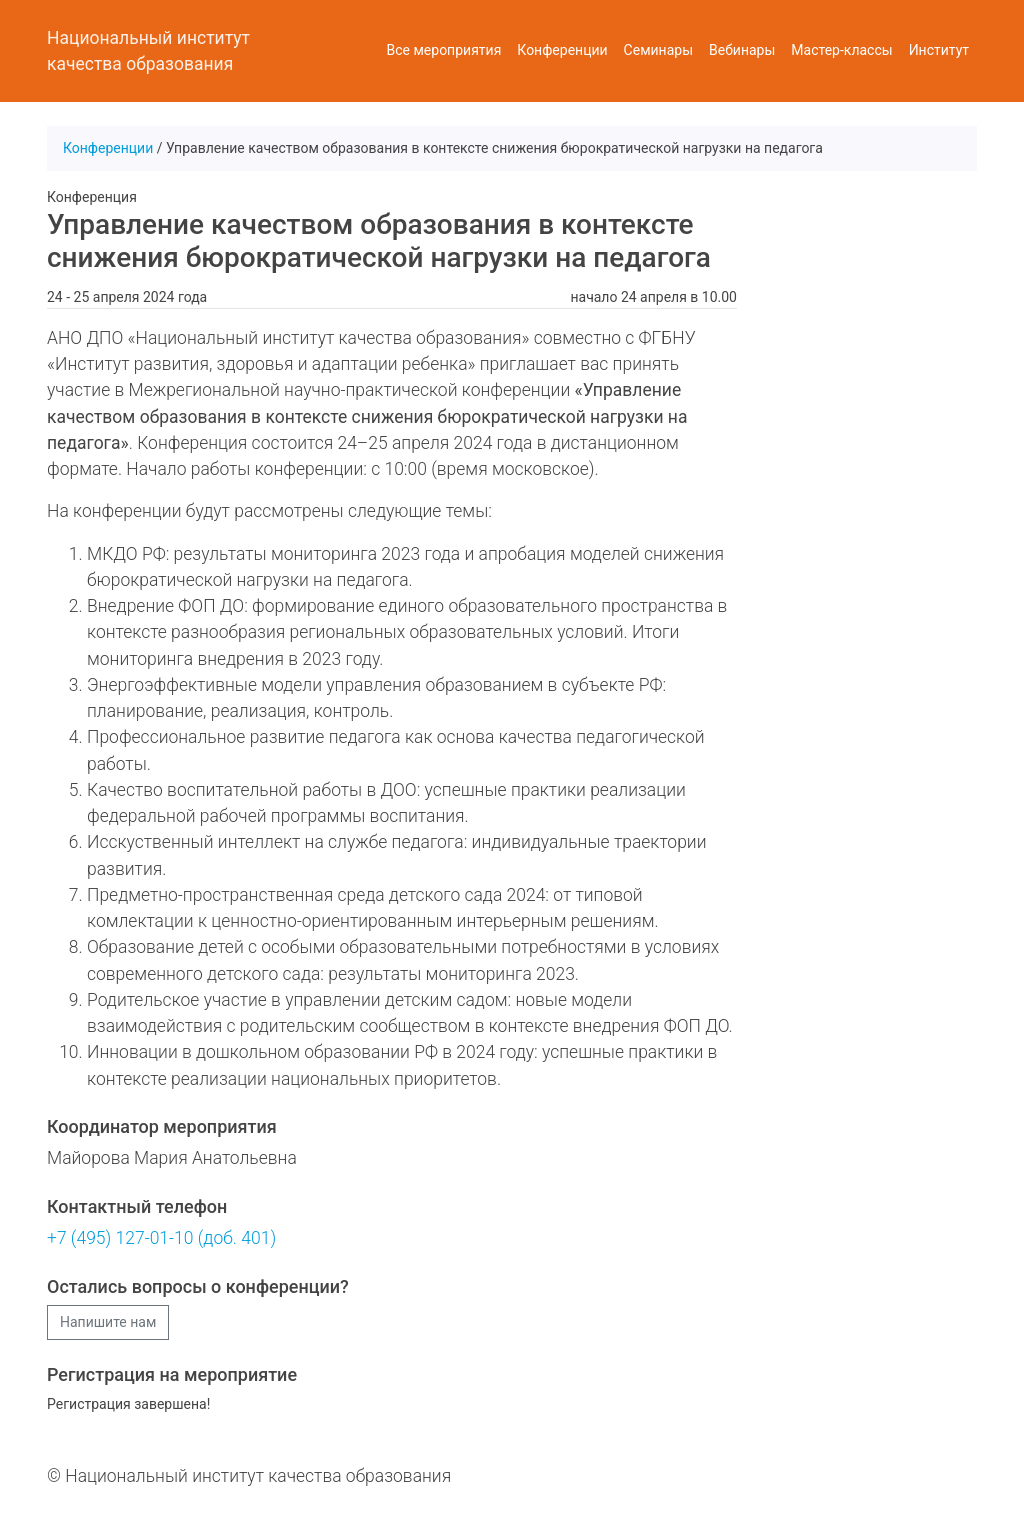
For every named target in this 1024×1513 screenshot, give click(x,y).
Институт (939, 50)
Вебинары (742, 50)
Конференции (562, 50)
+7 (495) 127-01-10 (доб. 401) (161, 1238)
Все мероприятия (444, 50)
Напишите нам (108, 1322)
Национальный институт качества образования (148, 51)
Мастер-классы (841, 50)
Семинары (658, 50)
